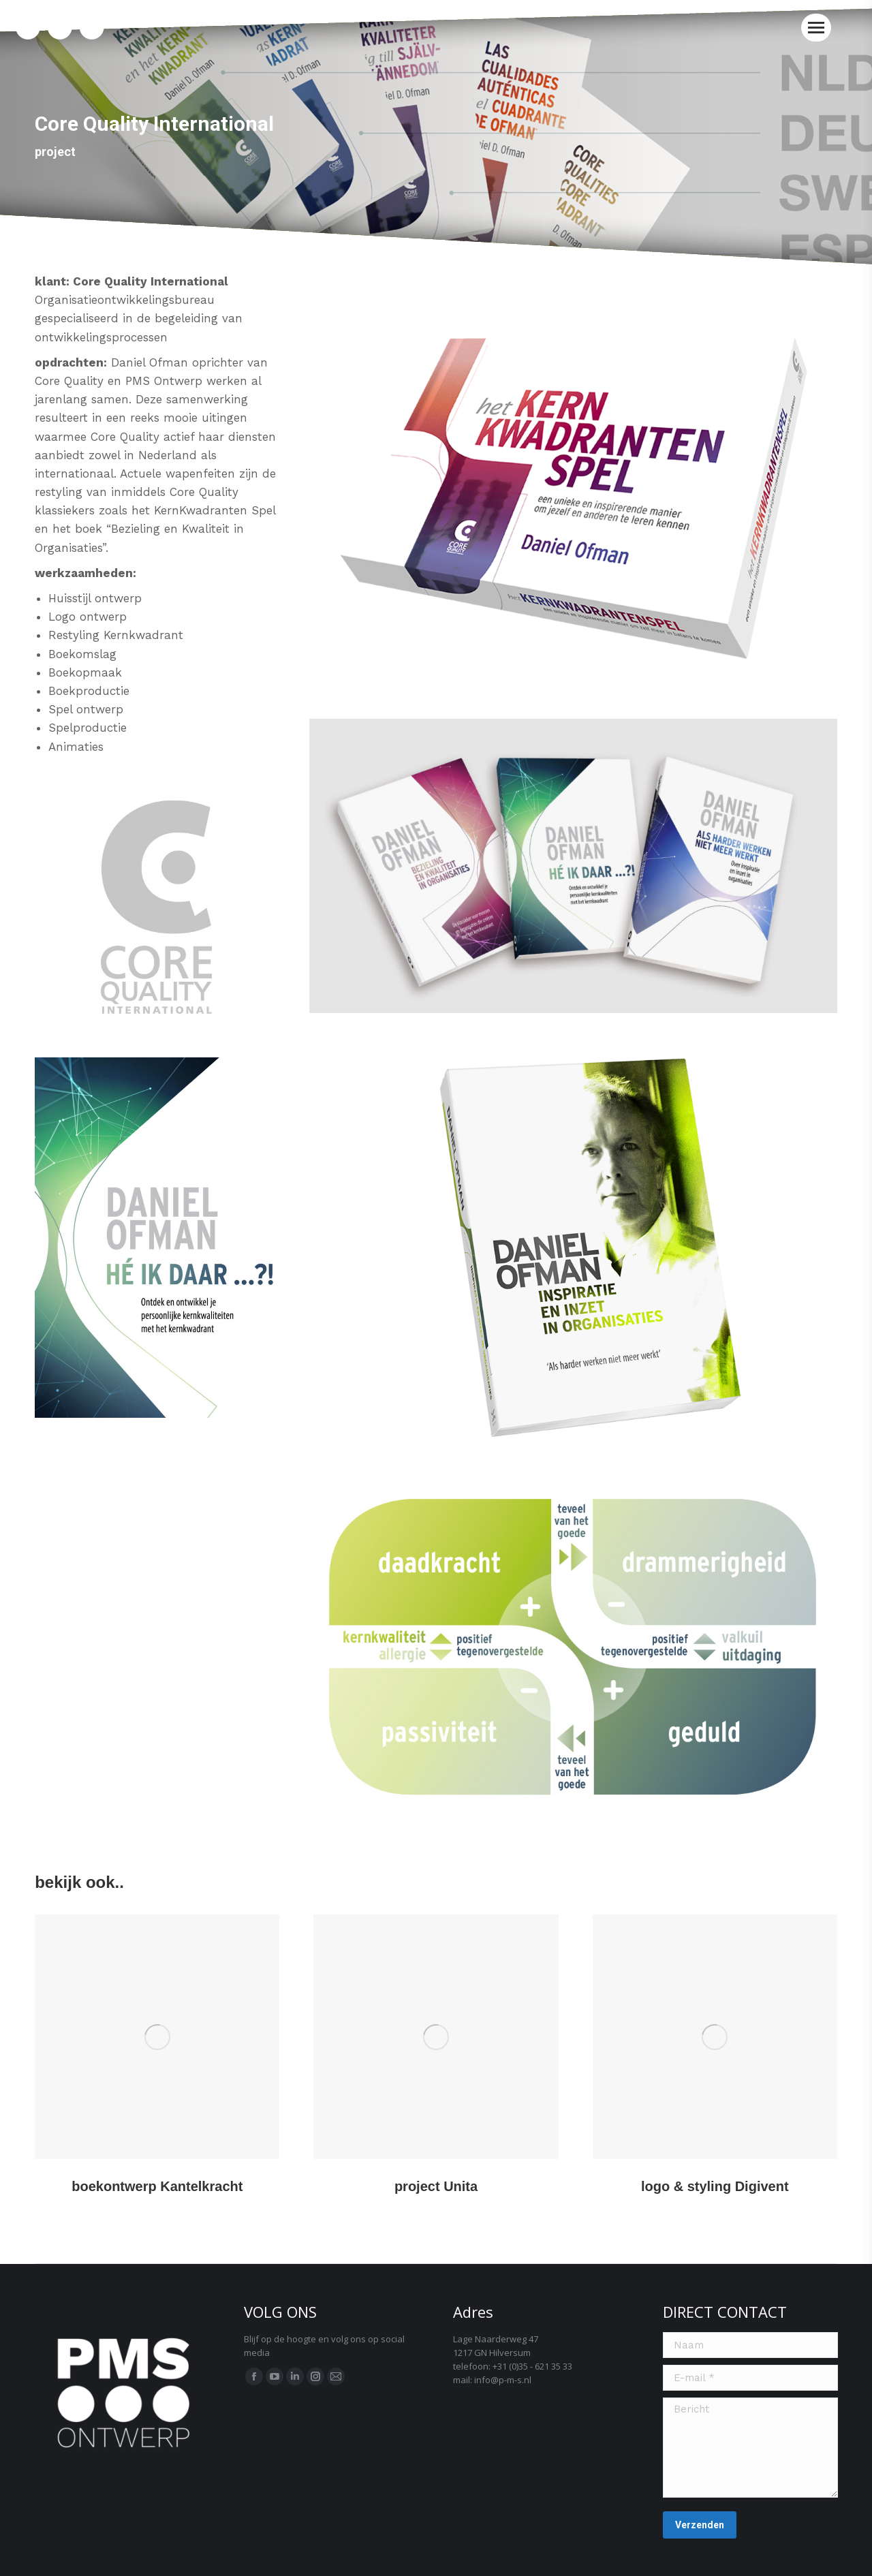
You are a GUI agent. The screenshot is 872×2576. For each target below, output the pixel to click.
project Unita (436, 2186)
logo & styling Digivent (715, 2186)
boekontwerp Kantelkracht (157, 2186)
